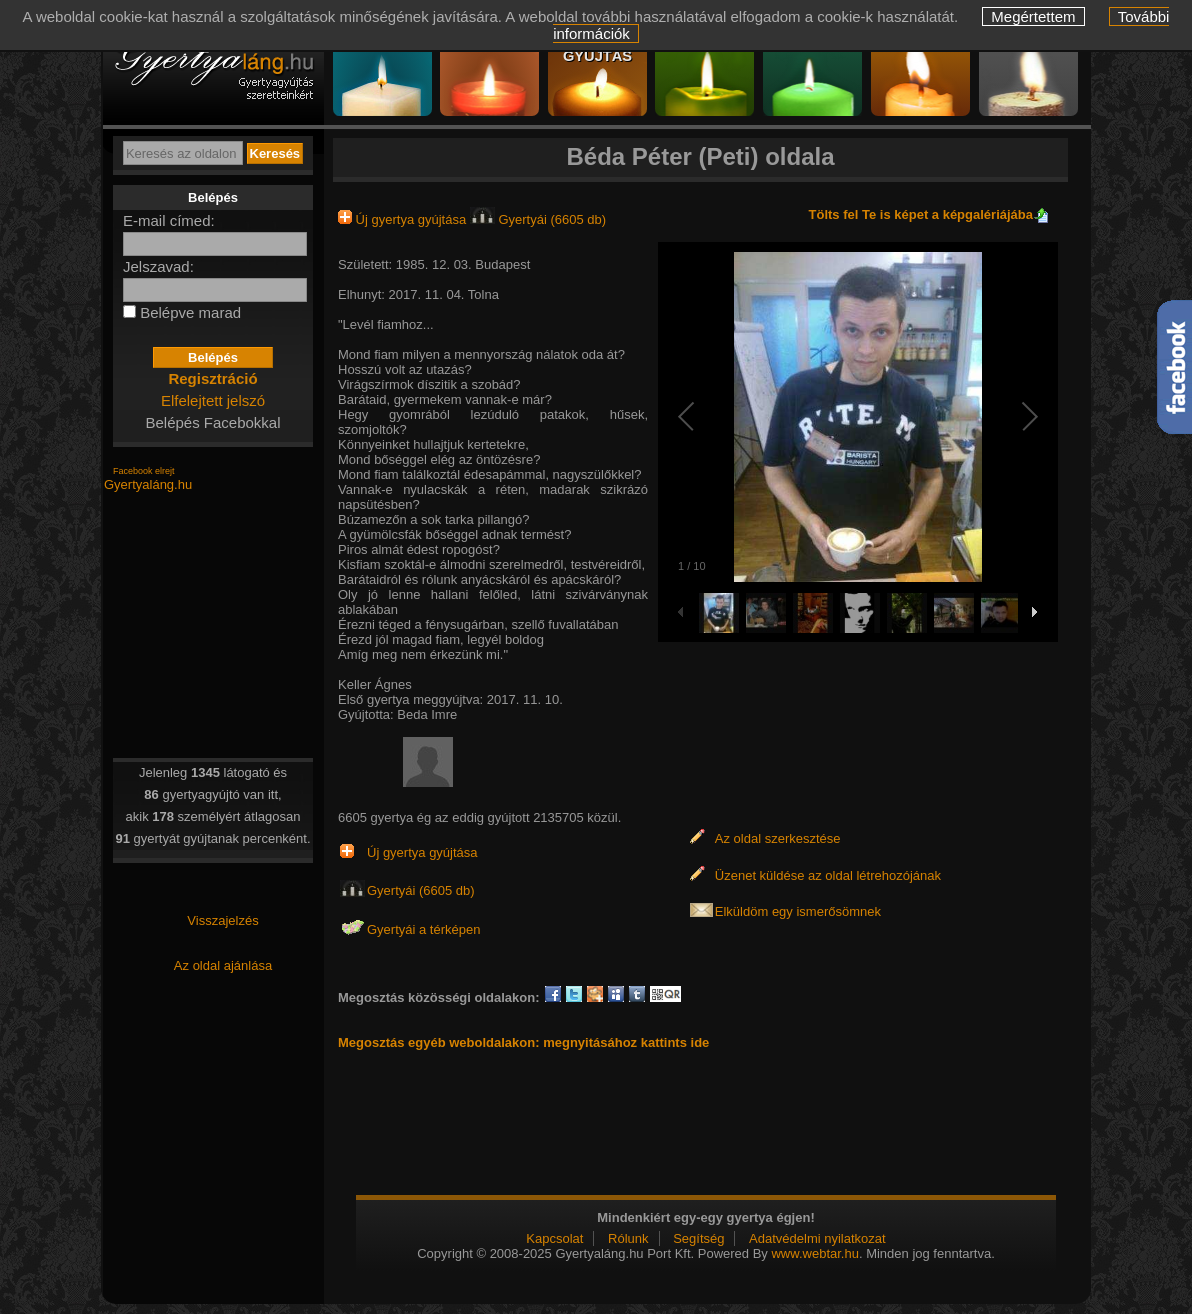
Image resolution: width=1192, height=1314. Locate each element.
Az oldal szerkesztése (778, 838)
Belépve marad (190, 312)
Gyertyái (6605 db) (538, 219)
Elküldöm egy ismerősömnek (798, 911)
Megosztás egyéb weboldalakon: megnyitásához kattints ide (523, 1042)
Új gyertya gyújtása (404, 219)
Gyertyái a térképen (423, 929)
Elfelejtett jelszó (213, 400)
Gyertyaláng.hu (148, 484)
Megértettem (1033, 16)
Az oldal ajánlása (223, 965)
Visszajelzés (222, 920)
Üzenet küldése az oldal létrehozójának (828, 875)
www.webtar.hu (814, 1253)
